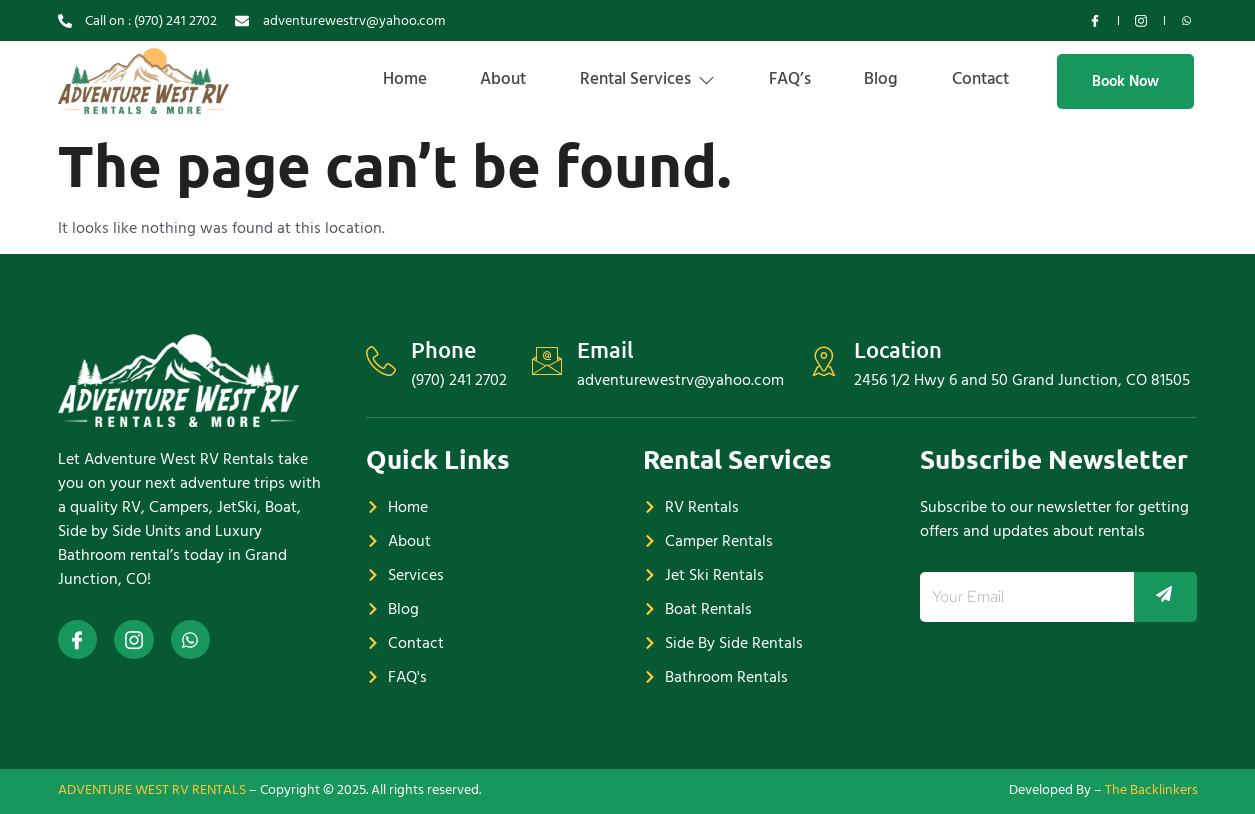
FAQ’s (775, 79)
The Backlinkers (1151, 789)
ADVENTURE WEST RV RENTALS (152, 789)
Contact (978, 79)
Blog (873, 79)
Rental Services (626, 79)
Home (371, 79)
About (476, 79)
